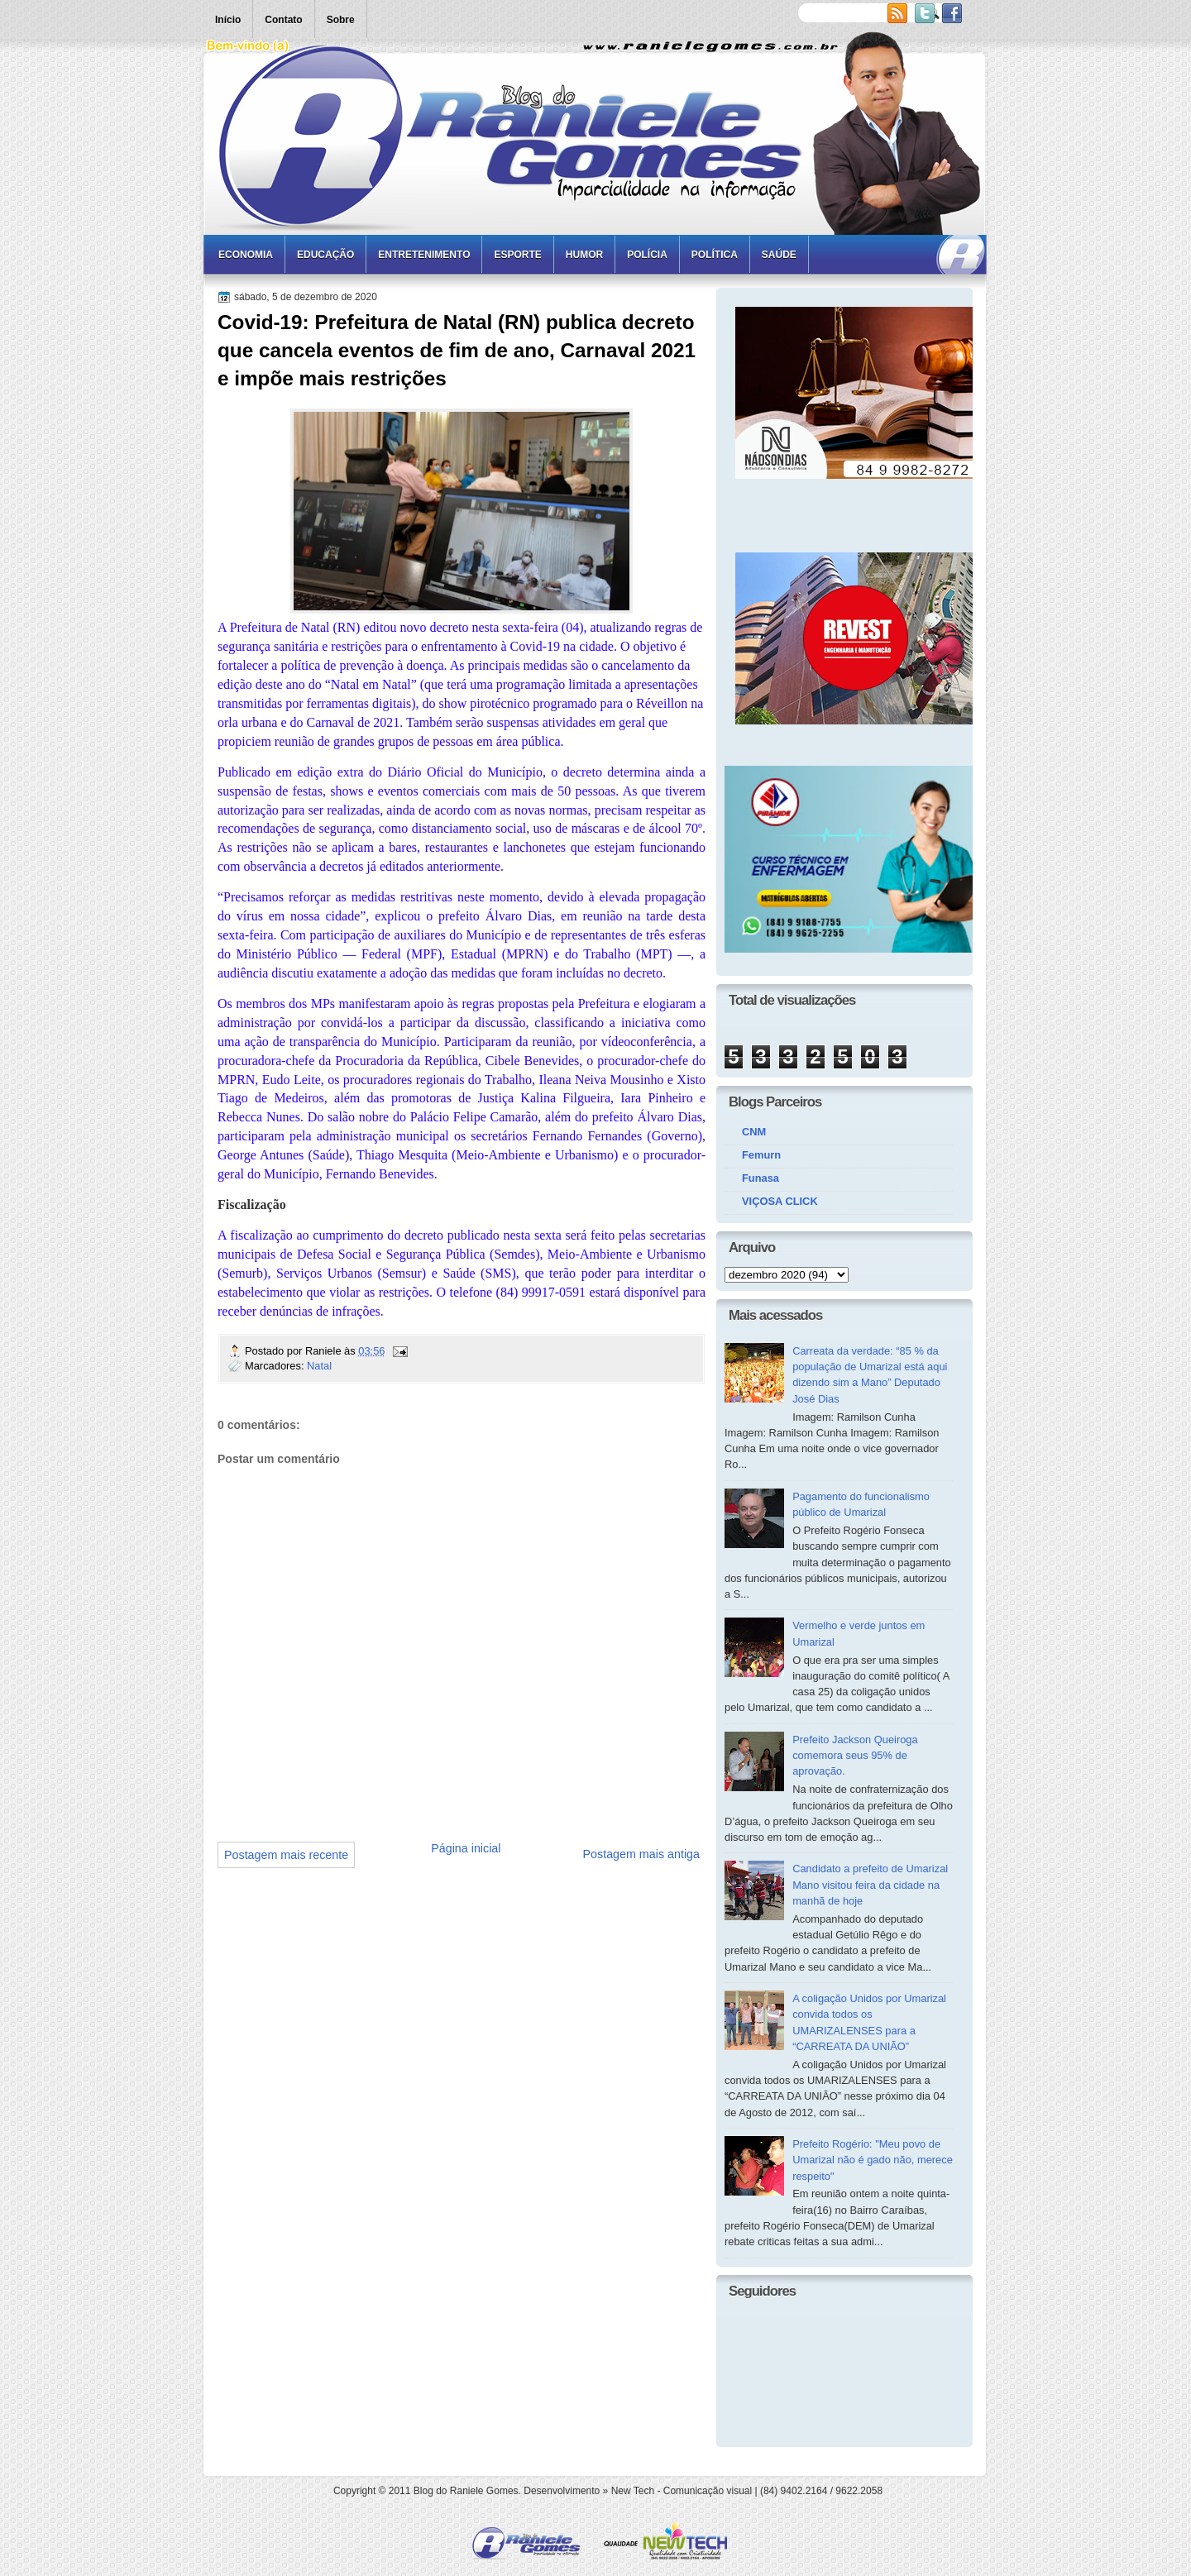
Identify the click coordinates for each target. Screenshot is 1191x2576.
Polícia (647, 254)
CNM (754, 1132)
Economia (245, 254)
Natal (319, 1366)
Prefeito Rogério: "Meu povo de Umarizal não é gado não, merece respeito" (872, 2160)
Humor (584, 254)
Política (714, 254)
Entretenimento (424, 254)
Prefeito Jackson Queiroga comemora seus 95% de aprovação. (855, 1755)
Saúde (779, 254)
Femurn (761, 1155)
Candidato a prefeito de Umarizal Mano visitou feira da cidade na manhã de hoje (870, 1884)
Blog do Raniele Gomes (466, 2491)
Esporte (517, 254)
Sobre (341, 20)
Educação (325, 254)
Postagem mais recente (286, 1855)
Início (228, 20)
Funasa (760, 1178)
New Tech (632, 2491)
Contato (283, 20)
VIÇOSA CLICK (780, 1201)
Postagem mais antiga (641, 1854)
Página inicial (465, 1848)
